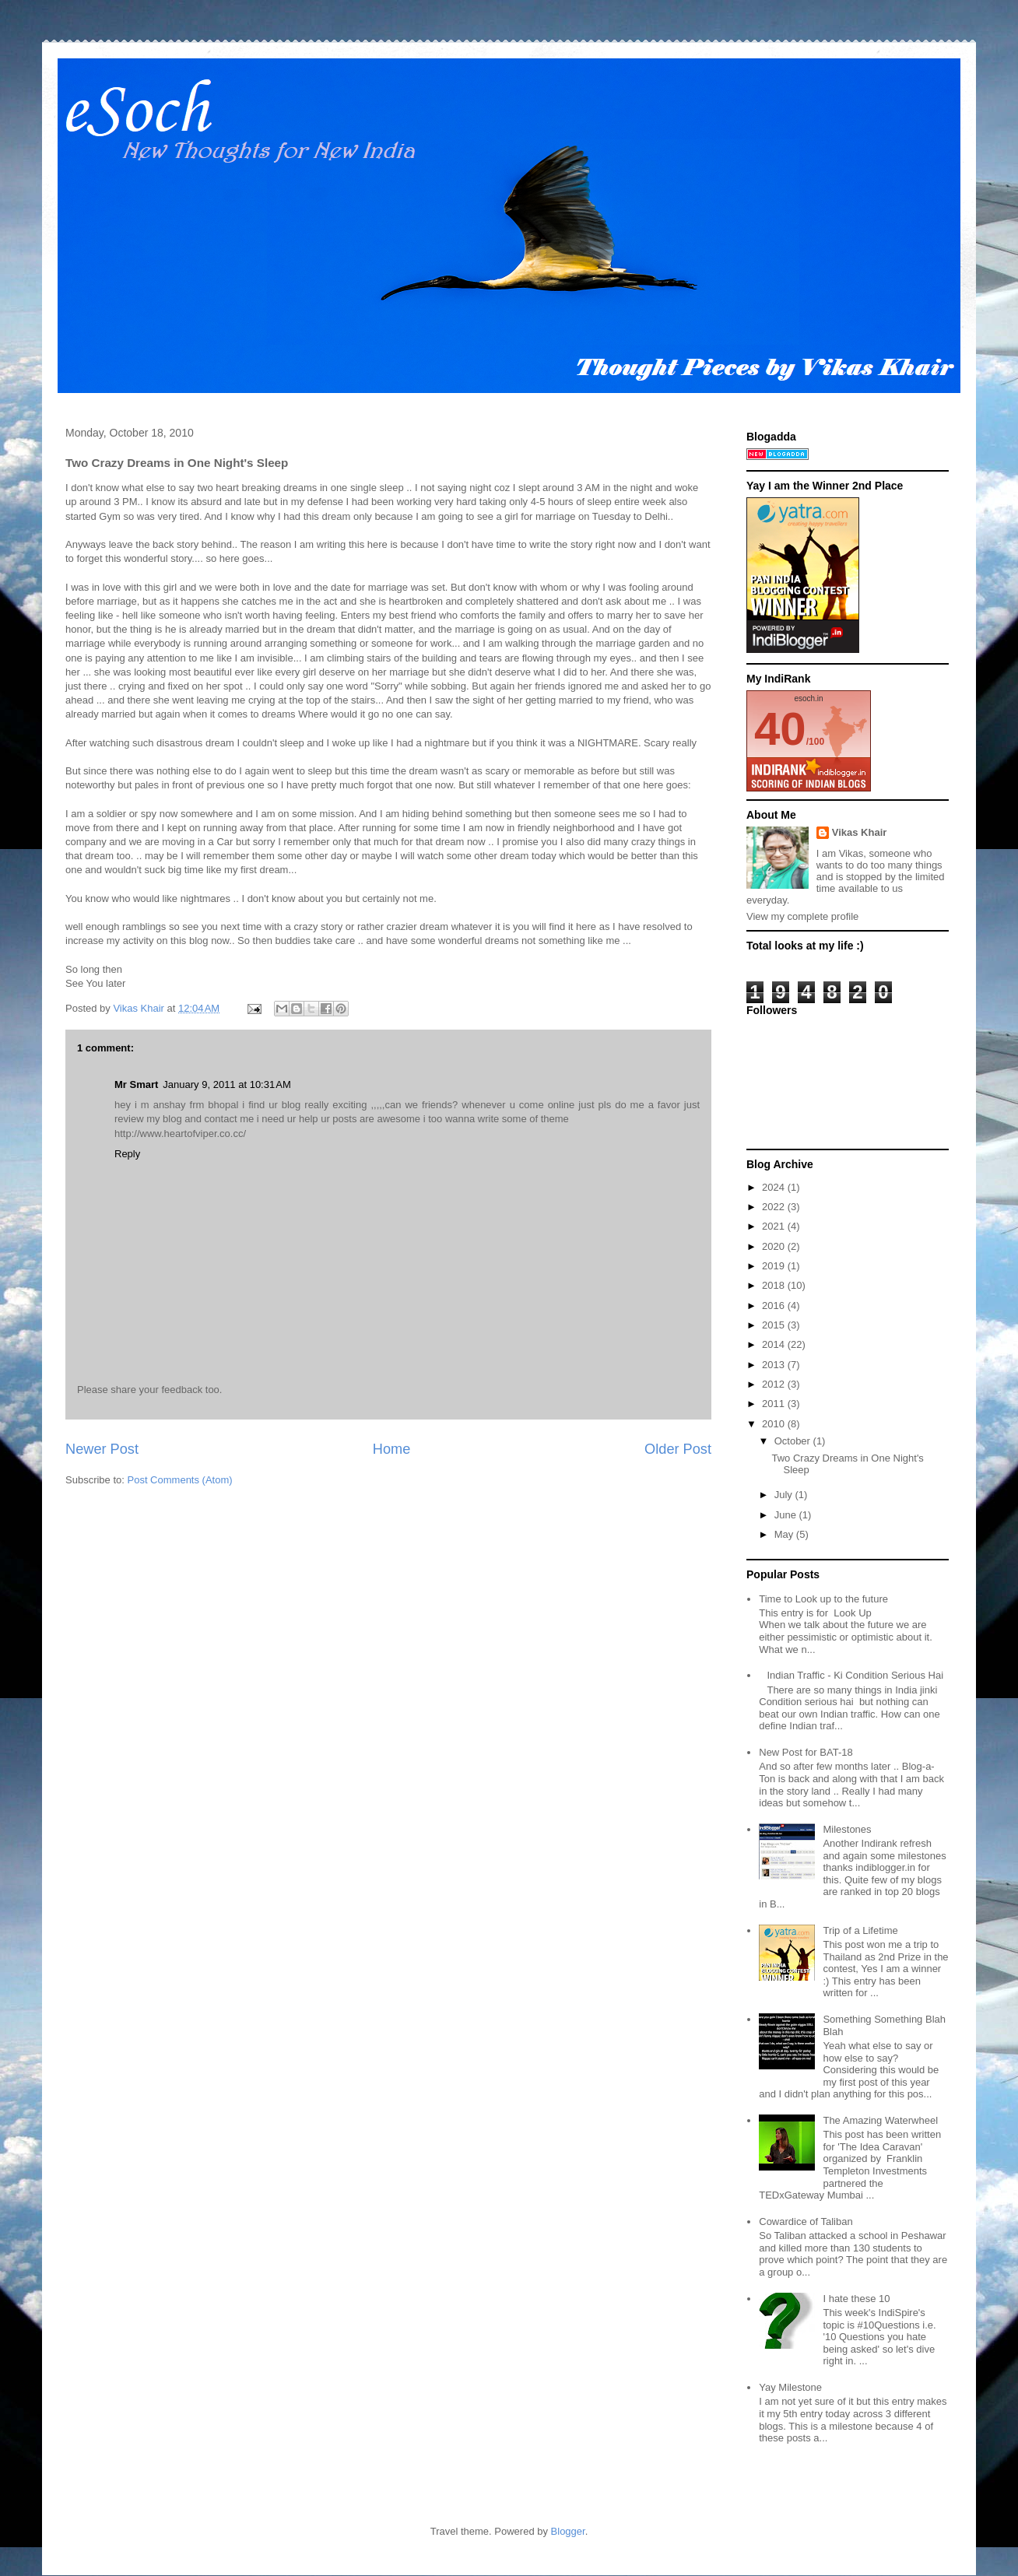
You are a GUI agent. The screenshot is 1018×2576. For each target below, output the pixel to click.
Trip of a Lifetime (860, 1930)
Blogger (568, 2531)
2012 (775, 1384)
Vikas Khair (859, 832)
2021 (775, 1226)
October (793, 1441)
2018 (775, 1285)
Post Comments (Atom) (180, 1480)
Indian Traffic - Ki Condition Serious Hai (855, 1675)
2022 (775, 1207)
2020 (775, 1246)
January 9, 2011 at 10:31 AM (226, 1084)
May (785, 1534)
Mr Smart (136, 1084)
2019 (775, 1266)
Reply (127, 1154)
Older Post (677, 1449)
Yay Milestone (790, 2387)
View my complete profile (802, 916)
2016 (775, 1305)
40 (780, 729)
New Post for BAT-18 (805, 1752)
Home (392, 1449)
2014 (775, 1344)
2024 (775, 1187)
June (786, 1515)
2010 (775, 1424)
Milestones (847, 1829)
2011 (775, 1403)
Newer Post (102, 1449)
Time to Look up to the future (823, 1599)
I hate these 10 (856, 2298)
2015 (775, 1325)
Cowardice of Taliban (805, 2221)
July (784, 1494)
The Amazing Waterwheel (880, 2120)
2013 (775, 1364)
